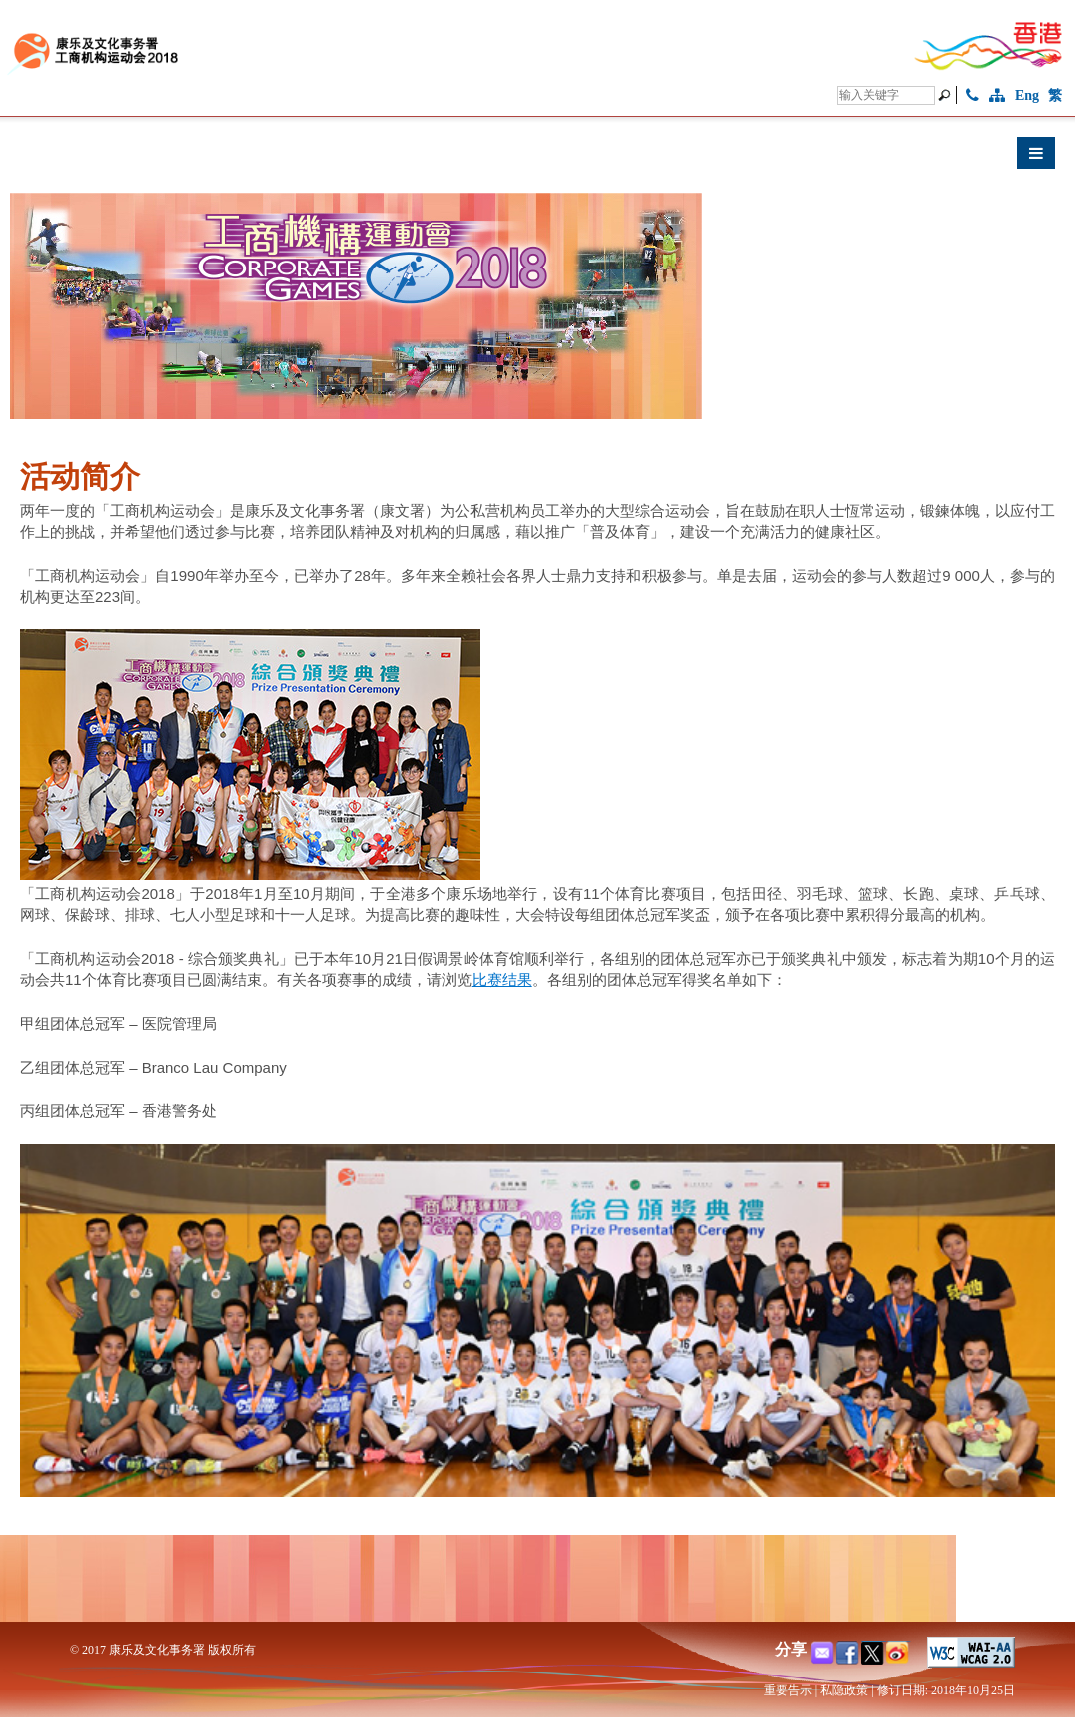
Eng (1027, 95)
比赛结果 (502, 980)
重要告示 (788, 1690)
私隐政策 (844, 1690)
